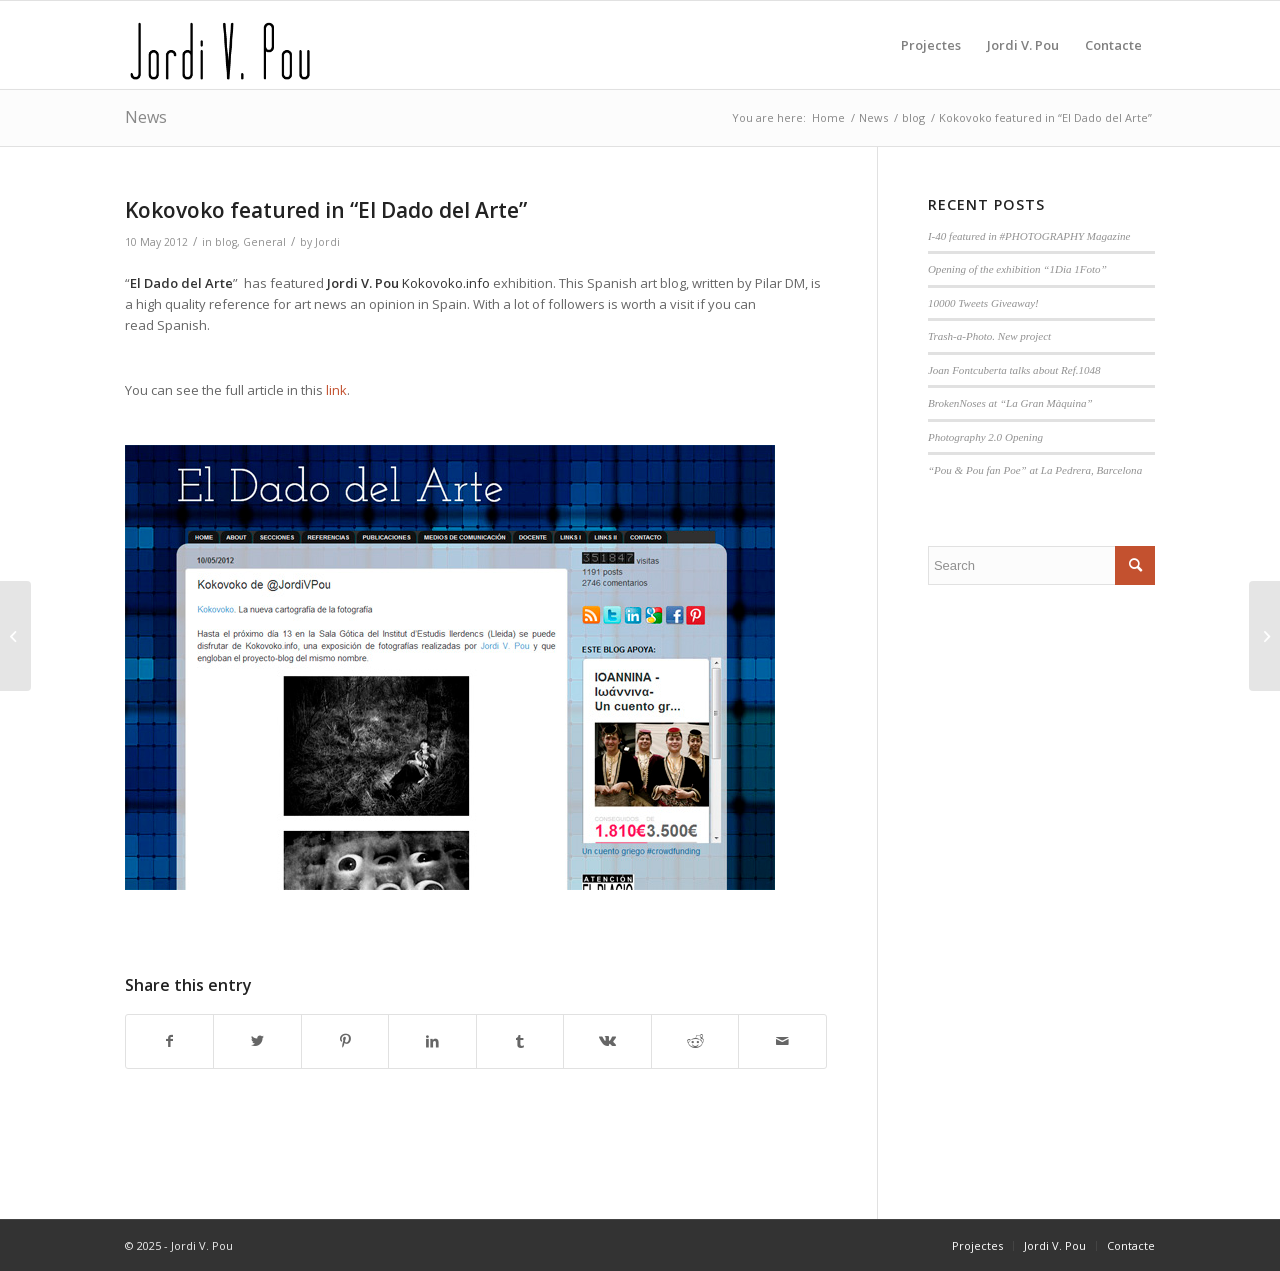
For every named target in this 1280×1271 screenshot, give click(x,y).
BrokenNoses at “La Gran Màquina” (1010, 403)
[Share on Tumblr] (520, 1041)
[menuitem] (931, 45)
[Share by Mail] (782, 1041)
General (264, 242)
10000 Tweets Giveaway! (983, 303)
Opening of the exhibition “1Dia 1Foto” (1017, 269)
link (336, 390)
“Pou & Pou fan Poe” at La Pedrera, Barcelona (1035, 470)
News (146, 117)
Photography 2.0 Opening (985, 437)
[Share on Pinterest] (345, 1041)
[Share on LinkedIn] (432, 1041)
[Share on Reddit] (695, 1041)
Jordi (327, 242)
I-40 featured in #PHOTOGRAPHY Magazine (1029, 236)
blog (226, 242)
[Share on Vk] (607, 1041)
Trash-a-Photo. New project (989, 336)
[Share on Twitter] (257, 1041)
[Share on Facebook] (169, 1041)
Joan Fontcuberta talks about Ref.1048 (1014, 370)
